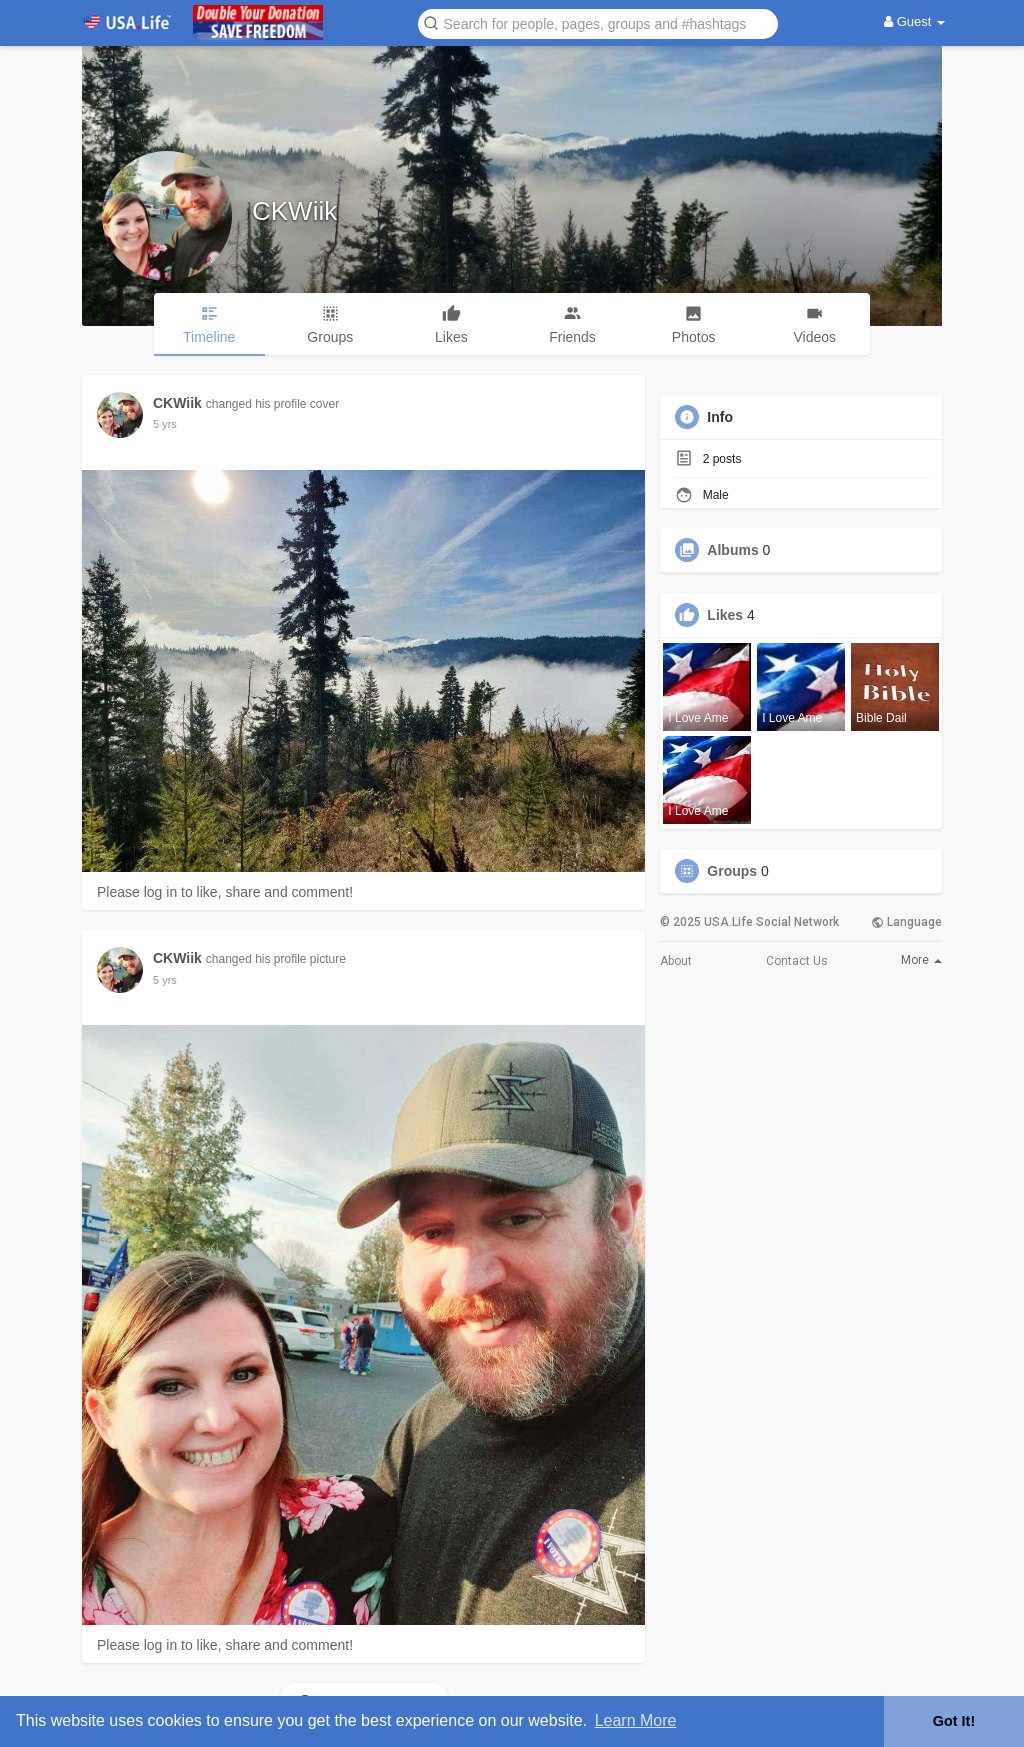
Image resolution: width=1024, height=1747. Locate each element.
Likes (725, 615)
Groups (732, 871)
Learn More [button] (636, 1720)
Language (906, 922)
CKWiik (294, 211)
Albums (732, 550)
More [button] (921, 960)
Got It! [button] (954, 1721)
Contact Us (797, 961)
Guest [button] (914, 21)
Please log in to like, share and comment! (225, 892)
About (676, 961)
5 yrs (165, 424)
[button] (598, 22)
